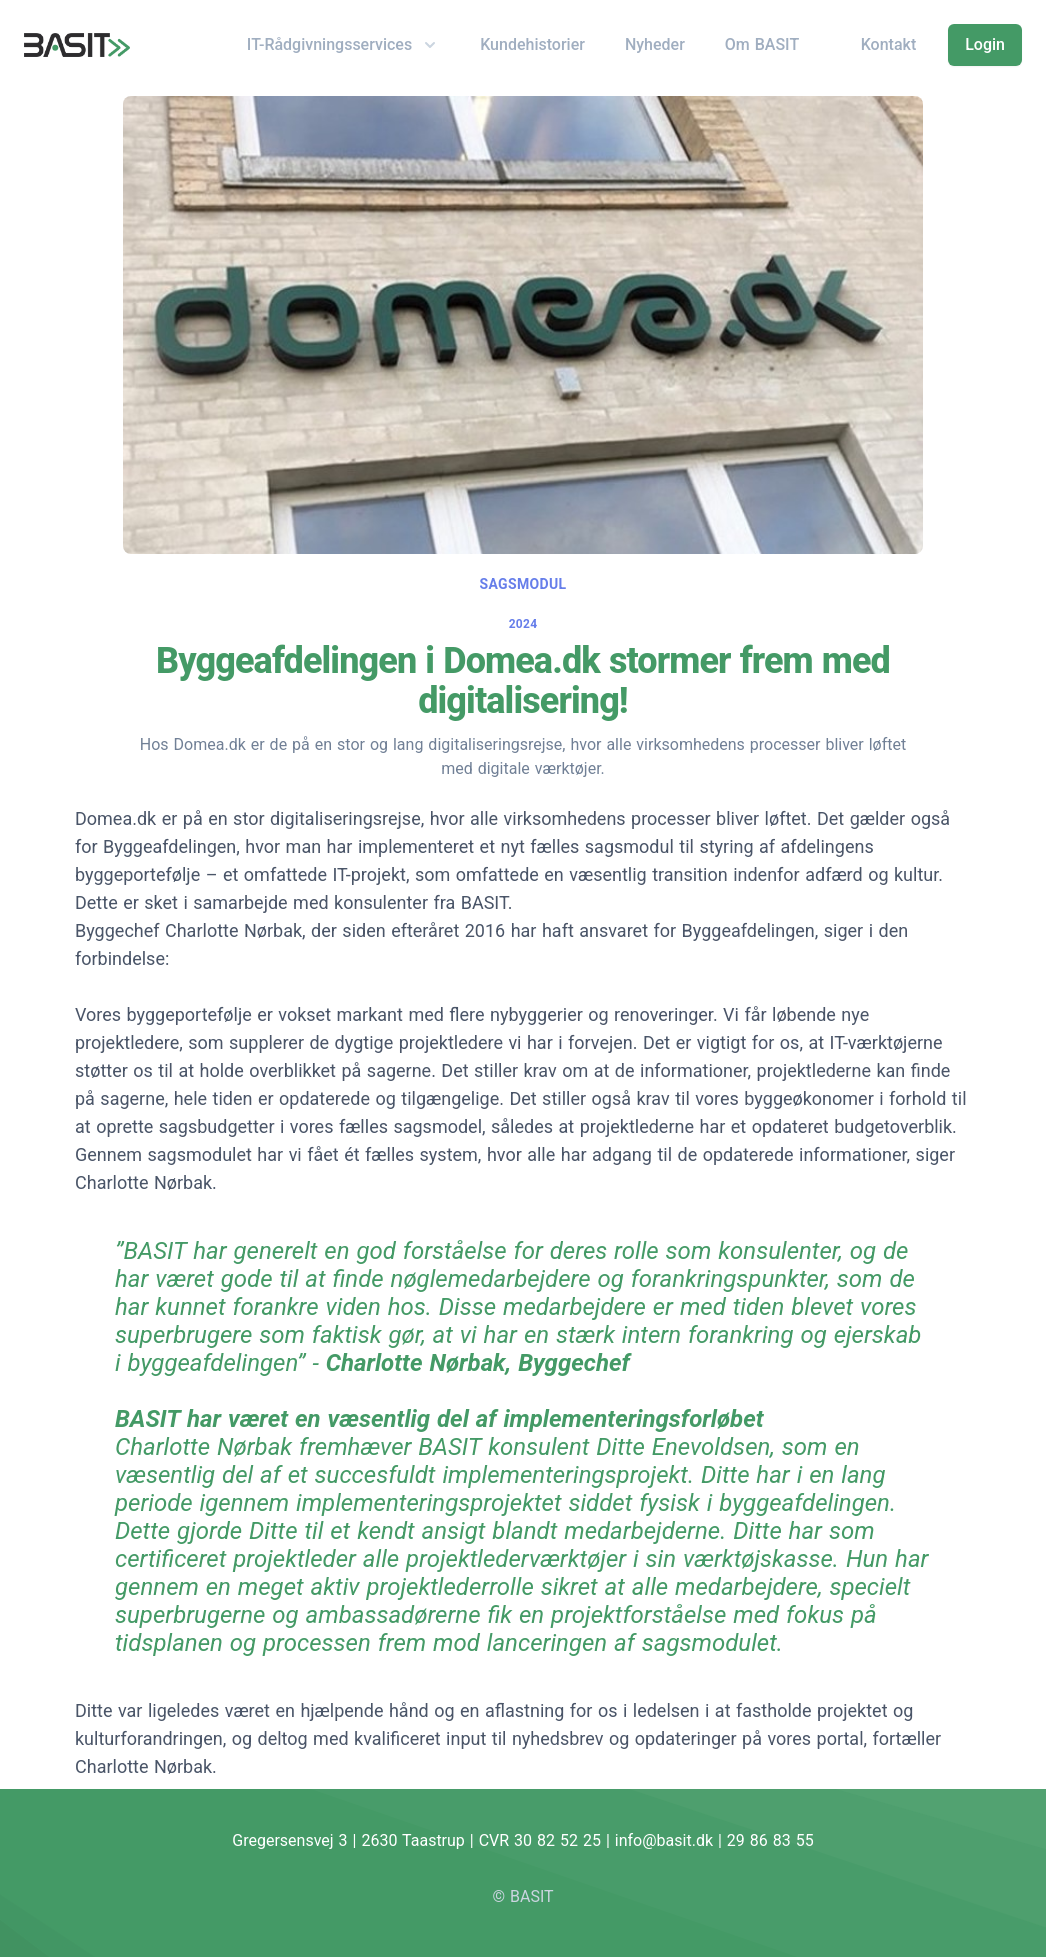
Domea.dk (115, 818)
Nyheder (655, 44)
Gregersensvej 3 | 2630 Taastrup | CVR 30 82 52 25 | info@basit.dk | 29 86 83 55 (522, 1840)
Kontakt (889, 44)
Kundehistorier (532, 44)
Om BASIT (762, 44)
